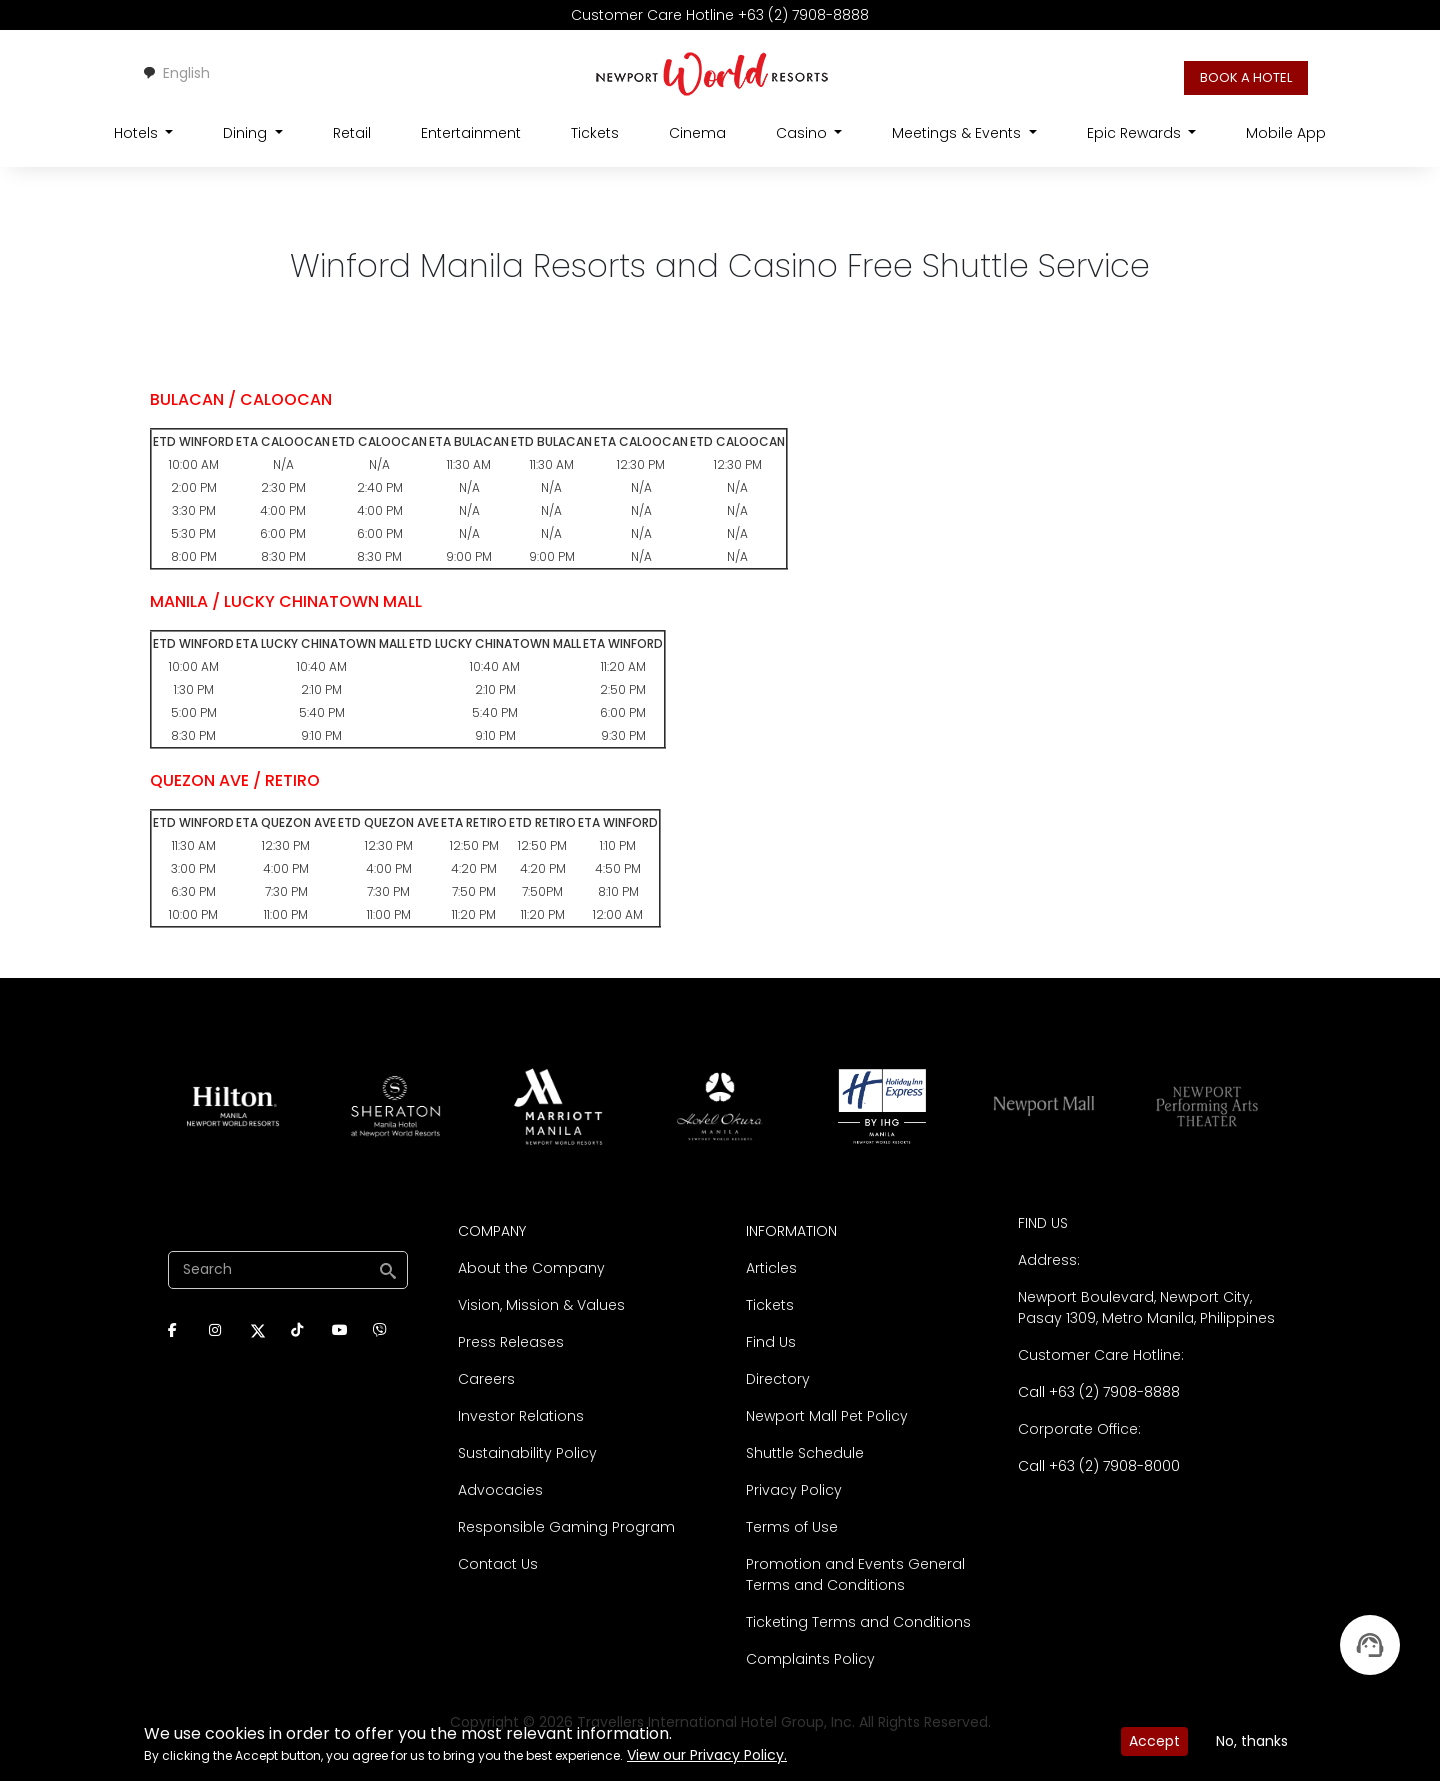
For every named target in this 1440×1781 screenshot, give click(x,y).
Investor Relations (521, 1416)
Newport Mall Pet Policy (827, 1416)
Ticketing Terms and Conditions (858, 1622)
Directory (778, 1379)
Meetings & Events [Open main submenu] (958, 133)
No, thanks (1252, 1741)
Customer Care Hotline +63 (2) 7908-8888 (720, 15)
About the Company (531, 1268)
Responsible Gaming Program (566, 1527)
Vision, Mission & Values (541, 1305)
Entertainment (471, 133)
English (176, 73)
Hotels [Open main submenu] (138, 133)
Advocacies (500, 1490)
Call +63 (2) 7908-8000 (1099, 1466)
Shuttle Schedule (805, 1453)
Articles (771, 1268)
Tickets (595, 133)
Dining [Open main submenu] (247, 133)
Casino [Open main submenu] (803, 133)
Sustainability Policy (527, 1453)
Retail (352, 133)
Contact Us (498, 1564)
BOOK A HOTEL (1246, 77)
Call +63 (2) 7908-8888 (1099, 1392)
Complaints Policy (810, 1659)
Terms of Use (792, 1527)
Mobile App (1286, 133)
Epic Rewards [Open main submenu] (1136, 133)
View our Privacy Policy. (707, 1755)
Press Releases (511, 1342)
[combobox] (176, 73)
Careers (486, 1379)
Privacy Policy (794, 1490)
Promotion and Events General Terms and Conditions (855, 1574)
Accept (1154, 1741)
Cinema (697, 133)
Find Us (771, 1342)
